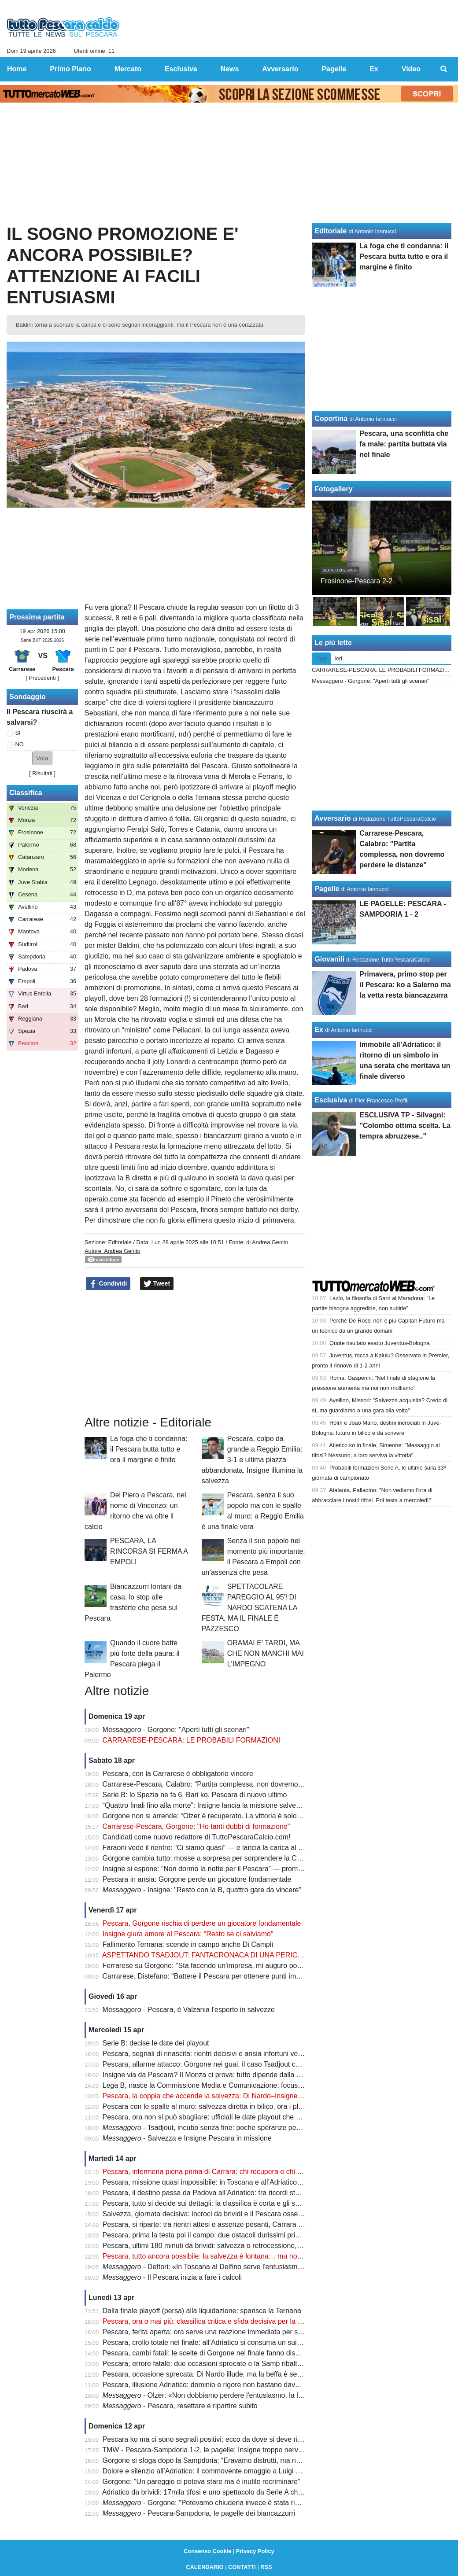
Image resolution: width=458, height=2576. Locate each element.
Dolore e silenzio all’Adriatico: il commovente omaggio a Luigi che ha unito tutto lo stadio (240, 2471)
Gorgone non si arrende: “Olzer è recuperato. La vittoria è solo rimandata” (217, 1816)
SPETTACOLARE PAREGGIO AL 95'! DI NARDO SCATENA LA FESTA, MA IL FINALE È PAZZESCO (249, 1608)
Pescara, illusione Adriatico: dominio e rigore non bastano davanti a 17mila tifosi (227, 2384)
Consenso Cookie (207, 2551)
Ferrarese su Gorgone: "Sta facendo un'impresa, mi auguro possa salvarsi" (219, 1965)
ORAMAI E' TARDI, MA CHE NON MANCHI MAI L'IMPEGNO (265, 1653)
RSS (266, 2567)
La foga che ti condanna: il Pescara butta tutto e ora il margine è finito (148, 1449)
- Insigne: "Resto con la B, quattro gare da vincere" (202, 1890)
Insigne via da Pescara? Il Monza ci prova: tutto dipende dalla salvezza (213, 2074)
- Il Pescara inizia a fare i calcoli (172, 2277)
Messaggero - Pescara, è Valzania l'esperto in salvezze (189, 2009)
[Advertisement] (195, 1353)
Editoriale (119, 1242)
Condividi (108, 1284)
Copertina (330, 418)
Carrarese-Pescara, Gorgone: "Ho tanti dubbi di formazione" (196, 1826)
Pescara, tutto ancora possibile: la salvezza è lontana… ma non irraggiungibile (225, 2256)
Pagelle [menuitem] (333, 69)
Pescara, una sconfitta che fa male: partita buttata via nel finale (403, 444)
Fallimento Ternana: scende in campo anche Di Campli (188, 1944)
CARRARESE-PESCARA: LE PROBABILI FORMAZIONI (192, 1740)
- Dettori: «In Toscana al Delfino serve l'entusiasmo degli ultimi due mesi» (237, 2266)
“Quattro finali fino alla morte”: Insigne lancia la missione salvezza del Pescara (224, 1805)
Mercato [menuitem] (127, 69)
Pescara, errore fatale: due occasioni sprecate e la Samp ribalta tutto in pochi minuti (233, 2363)
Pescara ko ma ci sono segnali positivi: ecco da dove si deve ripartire (210, 2439)
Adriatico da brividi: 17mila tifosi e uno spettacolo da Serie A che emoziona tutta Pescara (240, 2492)
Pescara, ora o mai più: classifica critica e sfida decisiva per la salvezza (214, 2321)
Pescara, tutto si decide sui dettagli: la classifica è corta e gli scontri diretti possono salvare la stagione (262, 2203)
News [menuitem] (230, 69)
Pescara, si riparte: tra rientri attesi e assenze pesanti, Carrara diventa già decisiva (231, 2224)
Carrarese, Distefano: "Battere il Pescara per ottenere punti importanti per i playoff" (232, 1976)
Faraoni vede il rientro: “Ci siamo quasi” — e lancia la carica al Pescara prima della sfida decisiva (254, 1847)
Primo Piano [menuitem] (70, 69)
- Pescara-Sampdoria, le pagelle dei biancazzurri (199, 2513)
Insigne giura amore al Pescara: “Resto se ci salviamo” (188, 1934)
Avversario (332, 818)
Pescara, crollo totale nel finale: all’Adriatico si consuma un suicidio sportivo (220, 2342)
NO (19, 744)
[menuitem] (444, 69)
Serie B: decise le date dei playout (156, 2043)
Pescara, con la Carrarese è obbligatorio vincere (178, 1773)
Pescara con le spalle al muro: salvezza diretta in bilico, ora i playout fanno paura (229, 2106)
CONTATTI (242, 2567)
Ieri (338, 658)
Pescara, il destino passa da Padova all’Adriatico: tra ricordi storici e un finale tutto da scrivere (249, 2192)
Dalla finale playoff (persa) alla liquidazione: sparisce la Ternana (202, 2310)
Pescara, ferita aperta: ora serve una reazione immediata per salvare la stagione (228, 2332)
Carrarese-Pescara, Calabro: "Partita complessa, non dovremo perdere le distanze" (232, 1784)
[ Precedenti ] (42, 677)
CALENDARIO (204, 2567)
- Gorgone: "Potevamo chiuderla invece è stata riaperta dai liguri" (224, 2502)
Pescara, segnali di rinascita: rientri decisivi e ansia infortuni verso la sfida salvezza (232, 2053)
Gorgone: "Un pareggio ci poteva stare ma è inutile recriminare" (201, 2481)
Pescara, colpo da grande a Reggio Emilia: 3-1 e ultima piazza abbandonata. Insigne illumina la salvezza (252, 1460)
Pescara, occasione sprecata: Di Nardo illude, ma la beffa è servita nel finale (221, 2374)
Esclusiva (330, 1100)
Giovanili (329, 959)
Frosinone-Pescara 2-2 (356, 581)
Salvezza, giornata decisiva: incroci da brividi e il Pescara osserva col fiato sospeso (232, 2214)
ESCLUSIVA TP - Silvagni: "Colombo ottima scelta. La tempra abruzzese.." (405, 1125)
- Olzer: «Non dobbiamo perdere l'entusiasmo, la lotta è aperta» (222, 2395)
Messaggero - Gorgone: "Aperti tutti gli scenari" (176, 1729)
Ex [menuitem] (373, 69)
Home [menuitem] (16, 69)
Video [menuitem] (411, 69)
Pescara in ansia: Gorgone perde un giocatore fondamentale (197, 1879)
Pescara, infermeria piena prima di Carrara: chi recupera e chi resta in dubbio (223, 2171)
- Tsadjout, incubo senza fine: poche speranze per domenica (217, 2127)
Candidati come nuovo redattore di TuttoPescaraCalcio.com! (197, 1837)
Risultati (42, 773)
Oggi (321, 658)
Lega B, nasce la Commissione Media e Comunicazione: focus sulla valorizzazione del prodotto (251, 2085)
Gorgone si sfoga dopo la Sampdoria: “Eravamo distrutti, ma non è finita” (216, 2460)
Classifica (25, 792)
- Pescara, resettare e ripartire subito (180, 2406)
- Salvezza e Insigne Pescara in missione (187, 2138)
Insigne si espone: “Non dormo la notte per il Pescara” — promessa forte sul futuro (231, 1868)
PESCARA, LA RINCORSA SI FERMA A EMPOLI (149, 1551)
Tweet (157, 1284)
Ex (318, 1029)
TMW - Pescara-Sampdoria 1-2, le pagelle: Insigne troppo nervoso (205, 2450)
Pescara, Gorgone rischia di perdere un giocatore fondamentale (202, 1923)
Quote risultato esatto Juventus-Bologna (379, 1343)
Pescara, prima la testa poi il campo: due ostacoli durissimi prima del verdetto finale (233, 2235)
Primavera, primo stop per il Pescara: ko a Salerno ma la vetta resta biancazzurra (405, 984)
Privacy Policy (255, 2551)
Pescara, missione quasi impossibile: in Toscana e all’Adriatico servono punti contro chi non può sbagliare (267, 2182)
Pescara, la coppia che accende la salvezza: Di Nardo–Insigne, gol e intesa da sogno (236, 2096)
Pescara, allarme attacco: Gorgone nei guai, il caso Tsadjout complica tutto (219, 2064)
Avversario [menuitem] (280, 69)
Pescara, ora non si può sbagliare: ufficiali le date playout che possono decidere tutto (235, 2117)
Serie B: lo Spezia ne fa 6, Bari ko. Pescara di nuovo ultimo (195, 1794)
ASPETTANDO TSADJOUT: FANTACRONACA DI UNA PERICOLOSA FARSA (224, 1955)
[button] (42, 758)
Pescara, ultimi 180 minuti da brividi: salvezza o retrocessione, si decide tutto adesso (235, 2245)
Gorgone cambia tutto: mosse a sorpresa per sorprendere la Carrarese (213, 1858)
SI (18, 733)
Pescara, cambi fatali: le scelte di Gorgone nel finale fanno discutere (209, 2353)
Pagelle (326, 888)
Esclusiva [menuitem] (181, 69)
